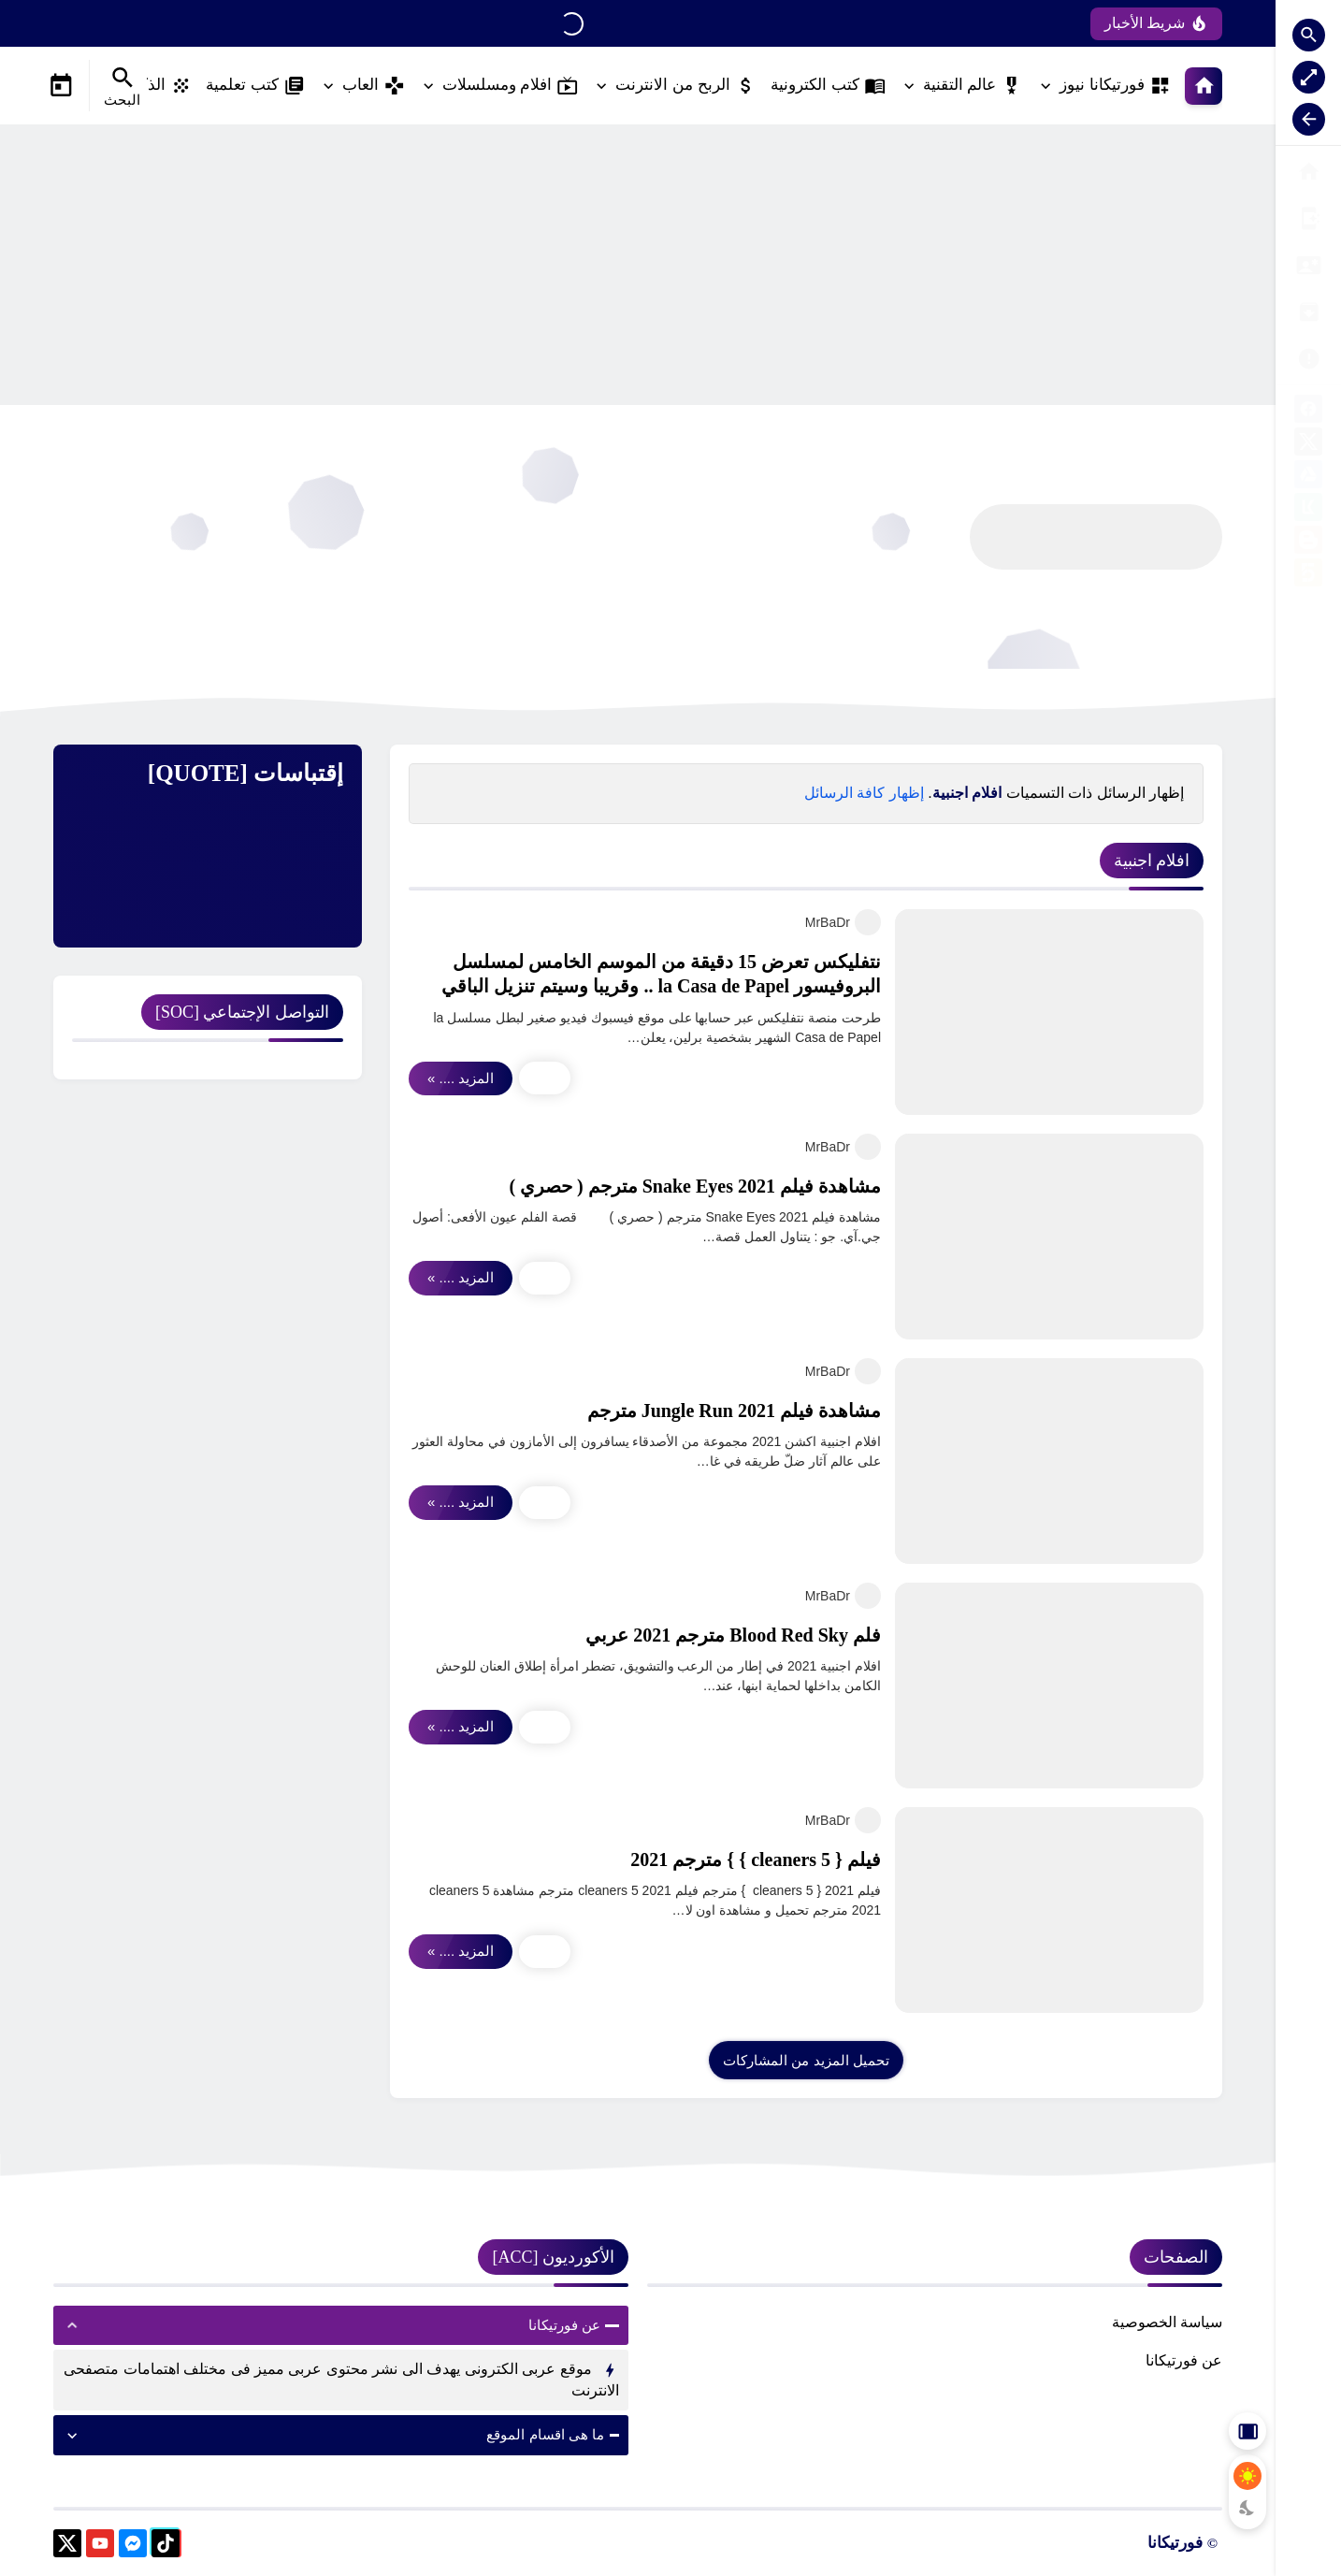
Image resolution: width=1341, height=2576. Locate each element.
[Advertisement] (638, 265)
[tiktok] (165, 2546)
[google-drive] (1308, 477)
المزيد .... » (460, 1078)
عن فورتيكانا (1184, 2360)
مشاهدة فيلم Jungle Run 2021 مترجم (734, 1410)
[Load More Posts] (806, 2060)
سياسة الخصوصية (1167, 2322)
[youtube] (100, 2546)
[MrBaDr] (868, 922)
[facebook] (1308, 412)
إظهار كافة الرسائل (864, 793)
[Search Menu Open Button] (122, 86)
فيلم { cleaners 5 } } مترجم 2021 (755, 1859)
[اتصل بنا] (1308, 358)
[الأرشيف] (1308, 265)
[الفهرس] (1308, 218)
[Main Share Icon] (544, 1078)
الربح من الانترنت (685, 85)
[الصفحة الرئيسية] (1308, 171)
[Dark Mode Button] (1247, 2507)
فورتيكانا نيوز (1115, 85)
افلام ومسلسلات (510, 85)
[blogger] (1308, 543)
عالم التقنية (973, 85)
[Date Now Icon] (61, 86)
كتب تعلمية (255, 85)
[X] (1308, 444)
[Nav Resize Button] (1308, 119)
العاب (373, 85)
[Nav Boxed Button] (1308, 77)
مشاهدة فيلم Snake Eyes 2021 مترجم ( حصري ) (695, 1186)
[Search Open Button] (1308, 35)
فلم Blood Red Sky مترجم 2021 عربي (733, 1635)
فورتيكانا (1175, 2543)
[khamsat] (1308, 575)
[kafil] (1308, 510)
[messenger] (133, 2546)
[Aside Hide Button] (1247, 2431)
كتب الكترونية (828, 85)
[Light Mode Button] (1247, 2476)
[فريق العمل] (1308, 312)
